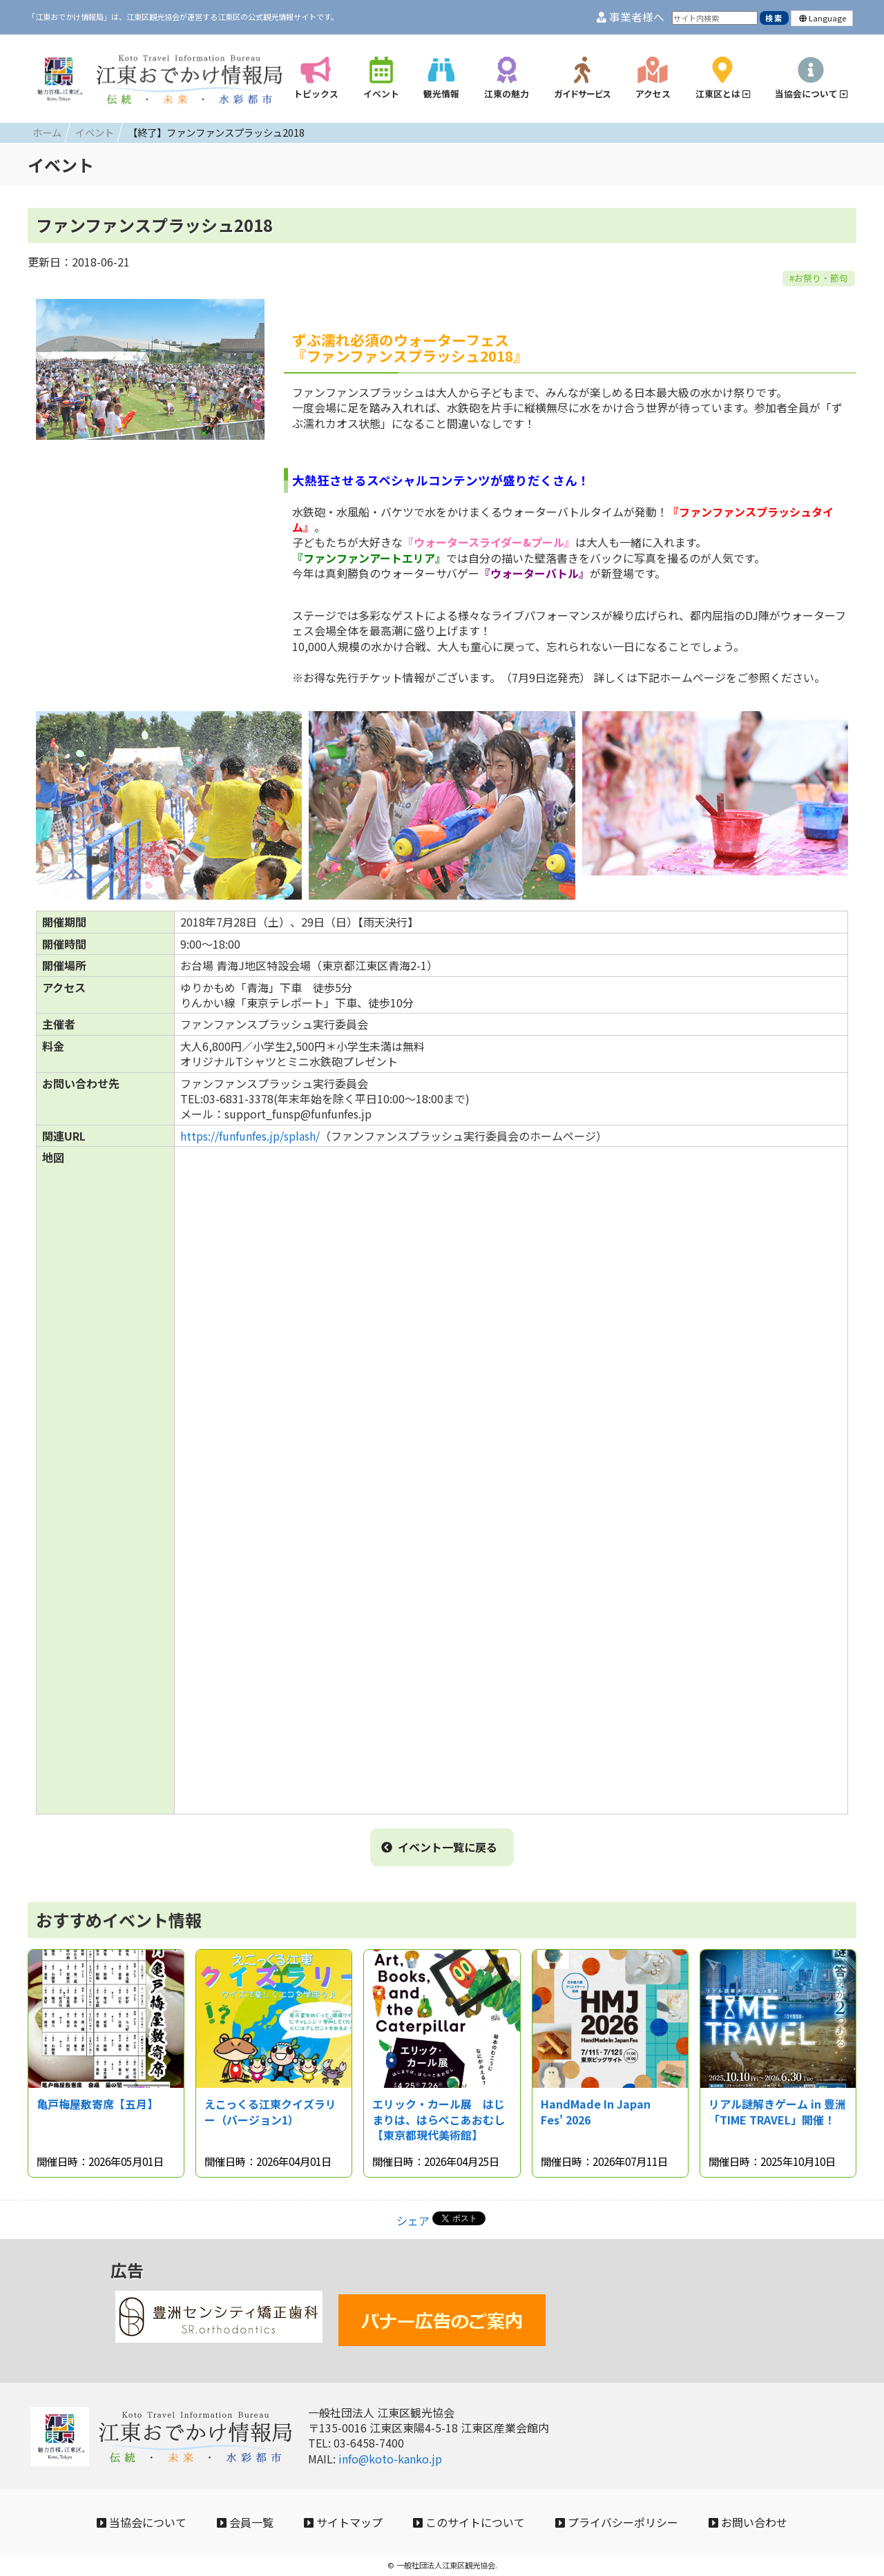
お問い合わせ (748, 2522)
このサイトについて (469, 2522)
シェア (413, 2220)
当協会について (141, 2522)
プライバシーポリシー (616, 2522)
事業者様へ (630, 17)
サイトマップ (343, 2522)
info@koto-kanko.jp (390, 2458)
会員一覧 (245, 2522)
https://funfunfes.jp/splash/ (250, 1135)
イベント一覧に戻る (439, 1847)
